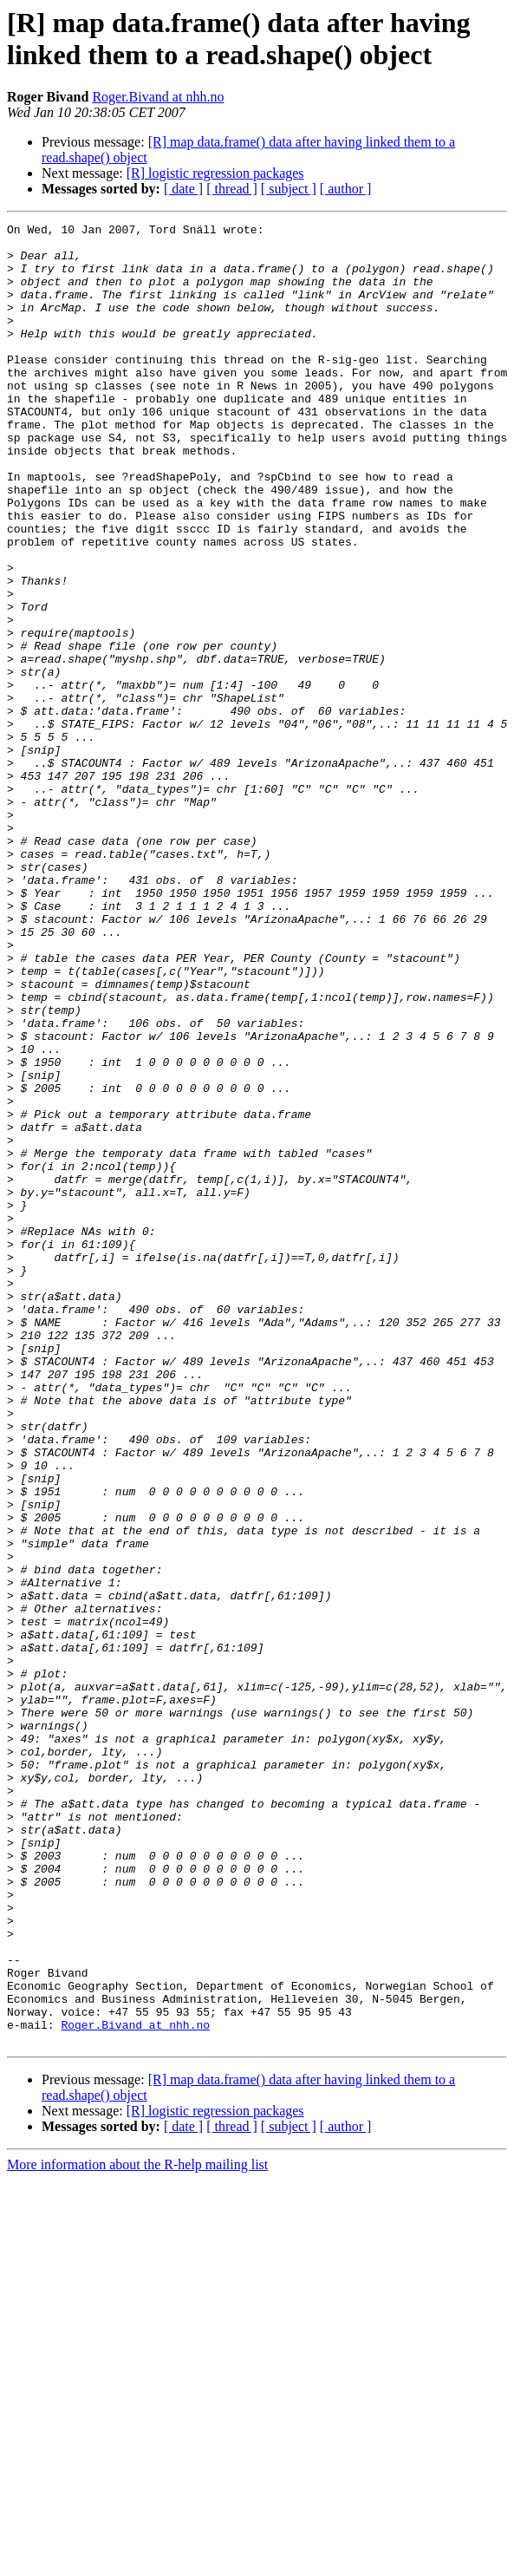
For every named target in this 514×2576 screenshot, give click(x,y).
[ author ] (346, 188)
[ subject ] (288, 188)
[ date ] (183, 188)
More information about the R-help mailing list (137, 2528)
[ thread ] (231, 188)
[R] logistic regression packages (215, 173)
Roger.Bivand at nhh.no (158, 96)
